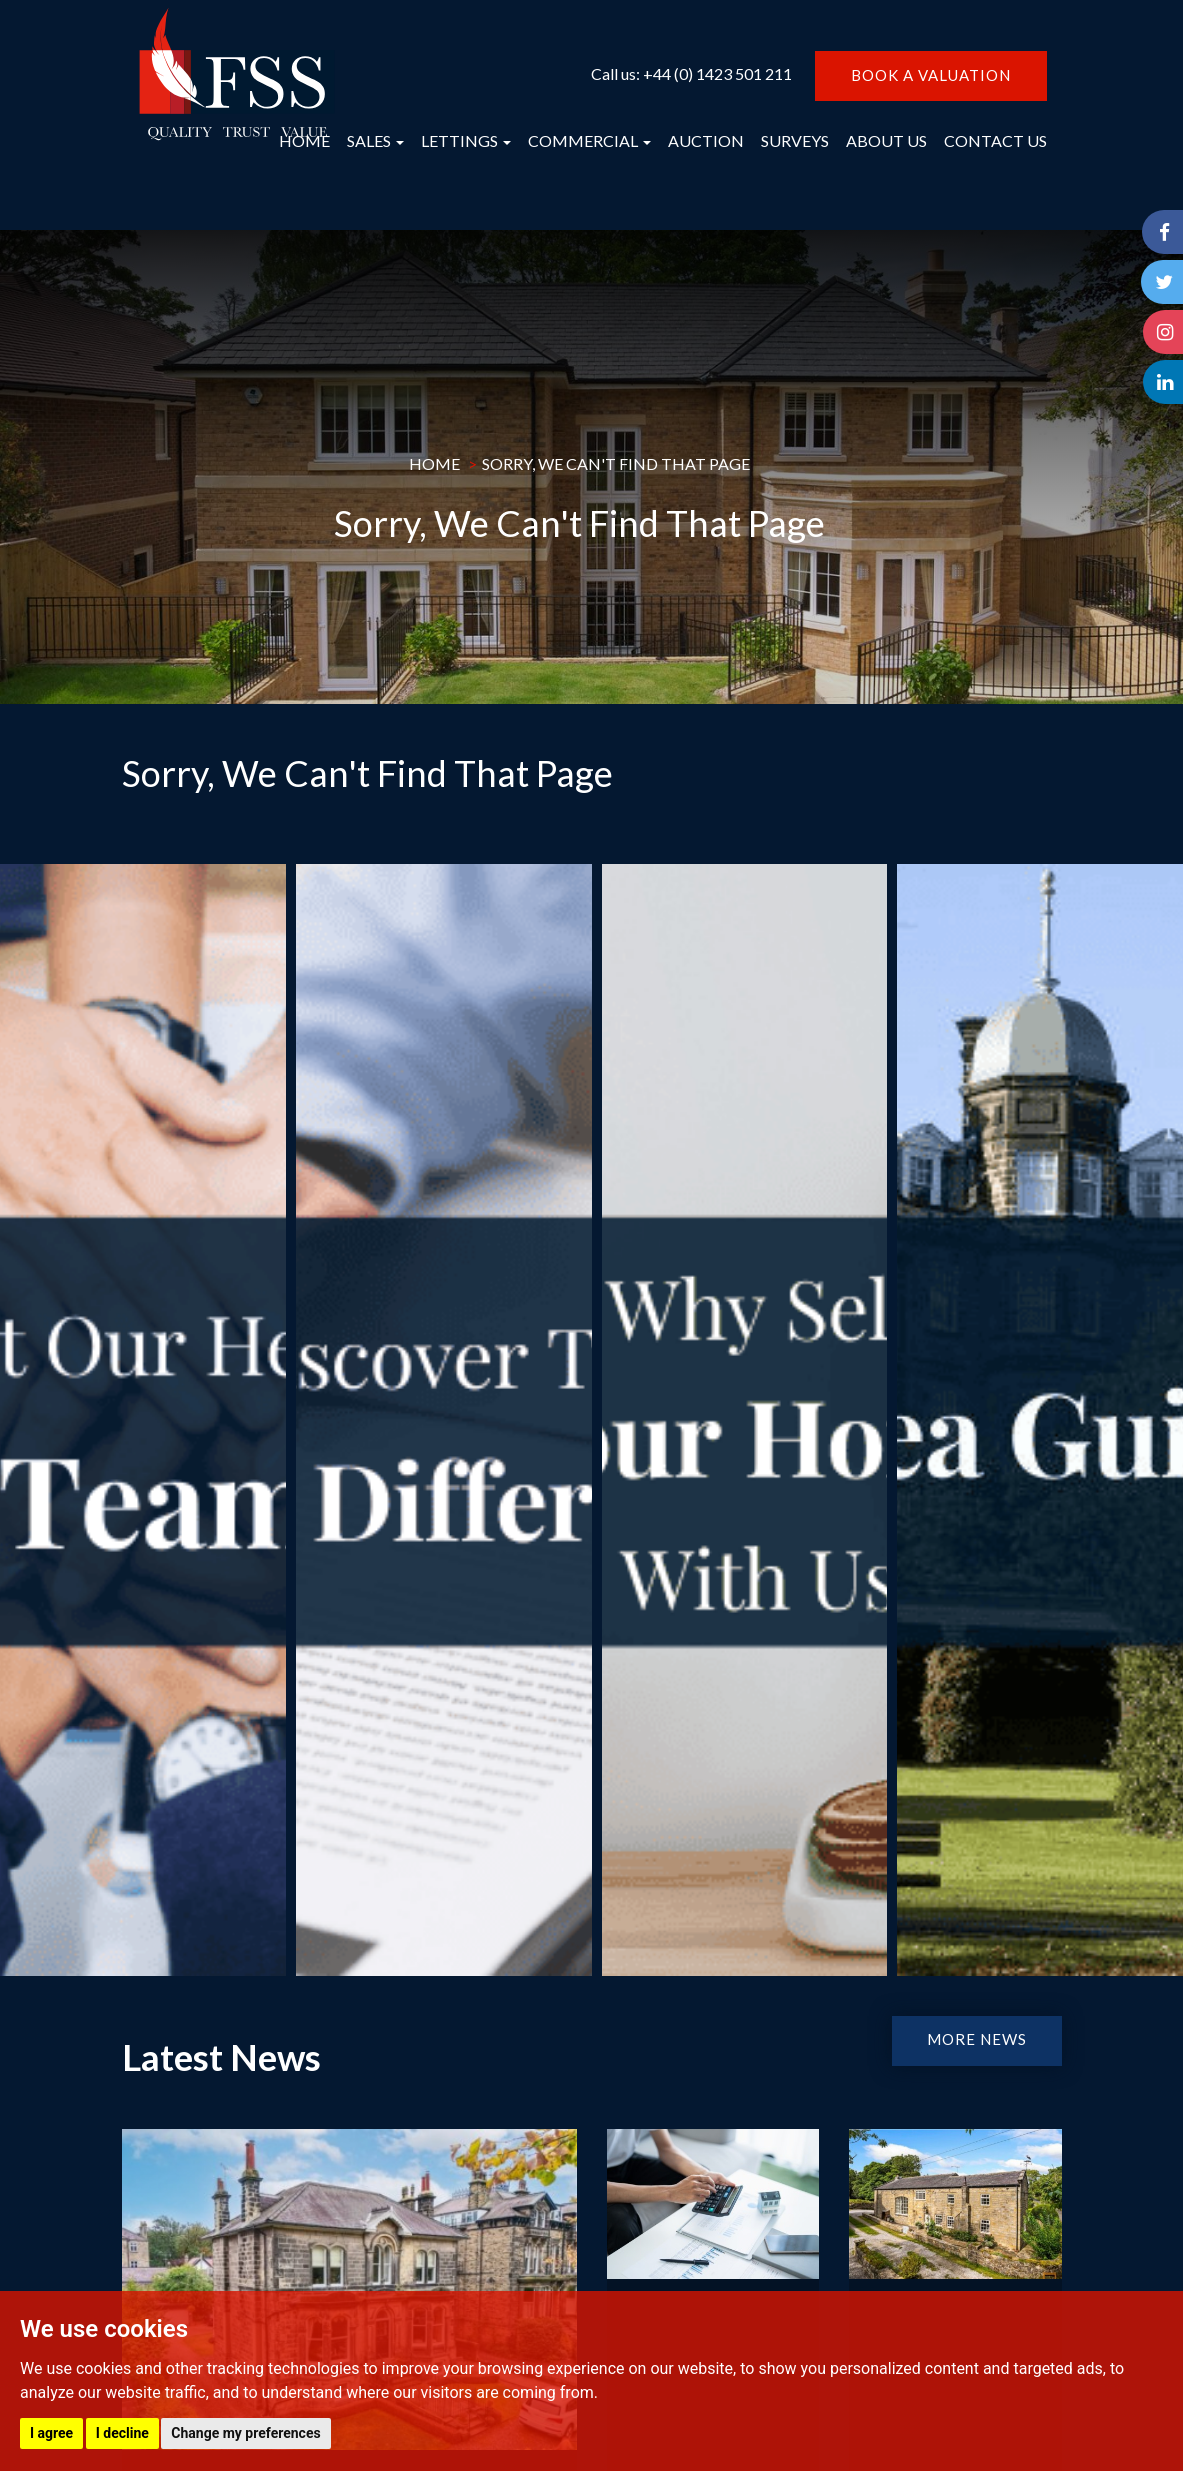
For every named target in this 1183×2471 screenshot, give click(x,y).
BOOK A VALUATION (931, 75)
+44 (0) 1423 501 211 (717, 73)
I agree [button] (51, 2433)
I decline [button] (122, 2433)
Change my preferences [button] (245, 2433)
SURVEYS (795, 140)
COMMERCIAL (589, 140)
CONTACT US (995, 140)
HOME (304, 140)
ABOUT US (886, 140)
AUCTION (706, 140)
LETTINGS (466, 140)
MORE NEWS (977, 2039)
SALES (375, 140)
